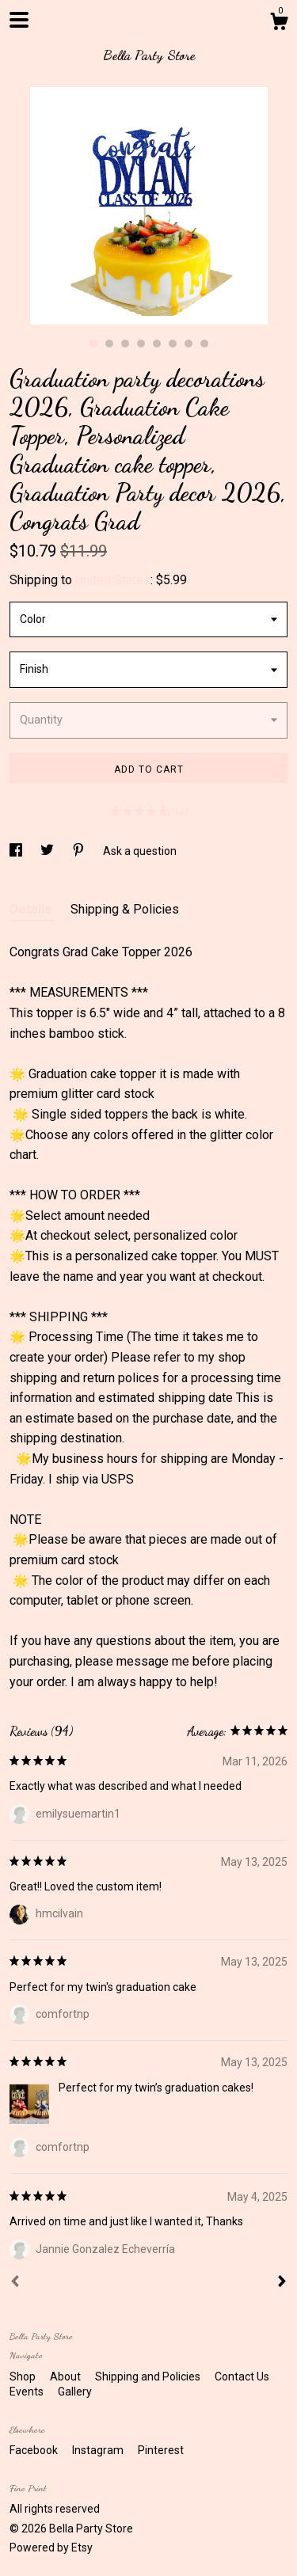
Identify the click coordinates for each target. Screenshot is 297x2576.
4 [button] (141, 344)
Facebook (35, 2450)
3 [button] (125, 344)
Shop (24, 2376)
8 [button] (204, 344)
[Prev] (15, 2283)
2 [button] (109, 344)
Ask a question (140, 851)
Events (28, 2391)
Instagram (99, 2450)
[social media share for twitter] (48, 851)
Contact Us (242, 2376)
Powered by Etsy (51, 2547)
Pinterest (161, 2450)
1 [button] (93, 344)
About (66, 2376)
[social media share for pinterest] (79, 851)
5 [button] (157, 344)
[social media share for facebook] (17, 851)
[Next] (281, 2283)
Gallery (75, 2391)
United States (112, 579)
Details (32, 909)
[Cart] (278, 24)
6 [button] (173, 344)
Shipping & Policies (124, 909)
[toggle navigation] (19, 20)
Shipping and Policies (149, 2376)
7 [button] (188, 344)
